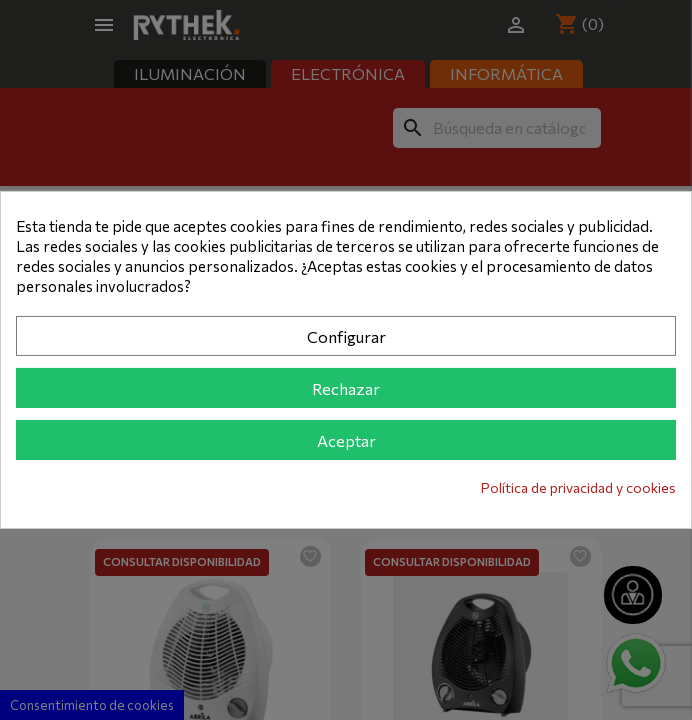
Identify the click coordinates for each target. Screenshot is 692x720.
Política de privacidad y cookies (578, 487)
